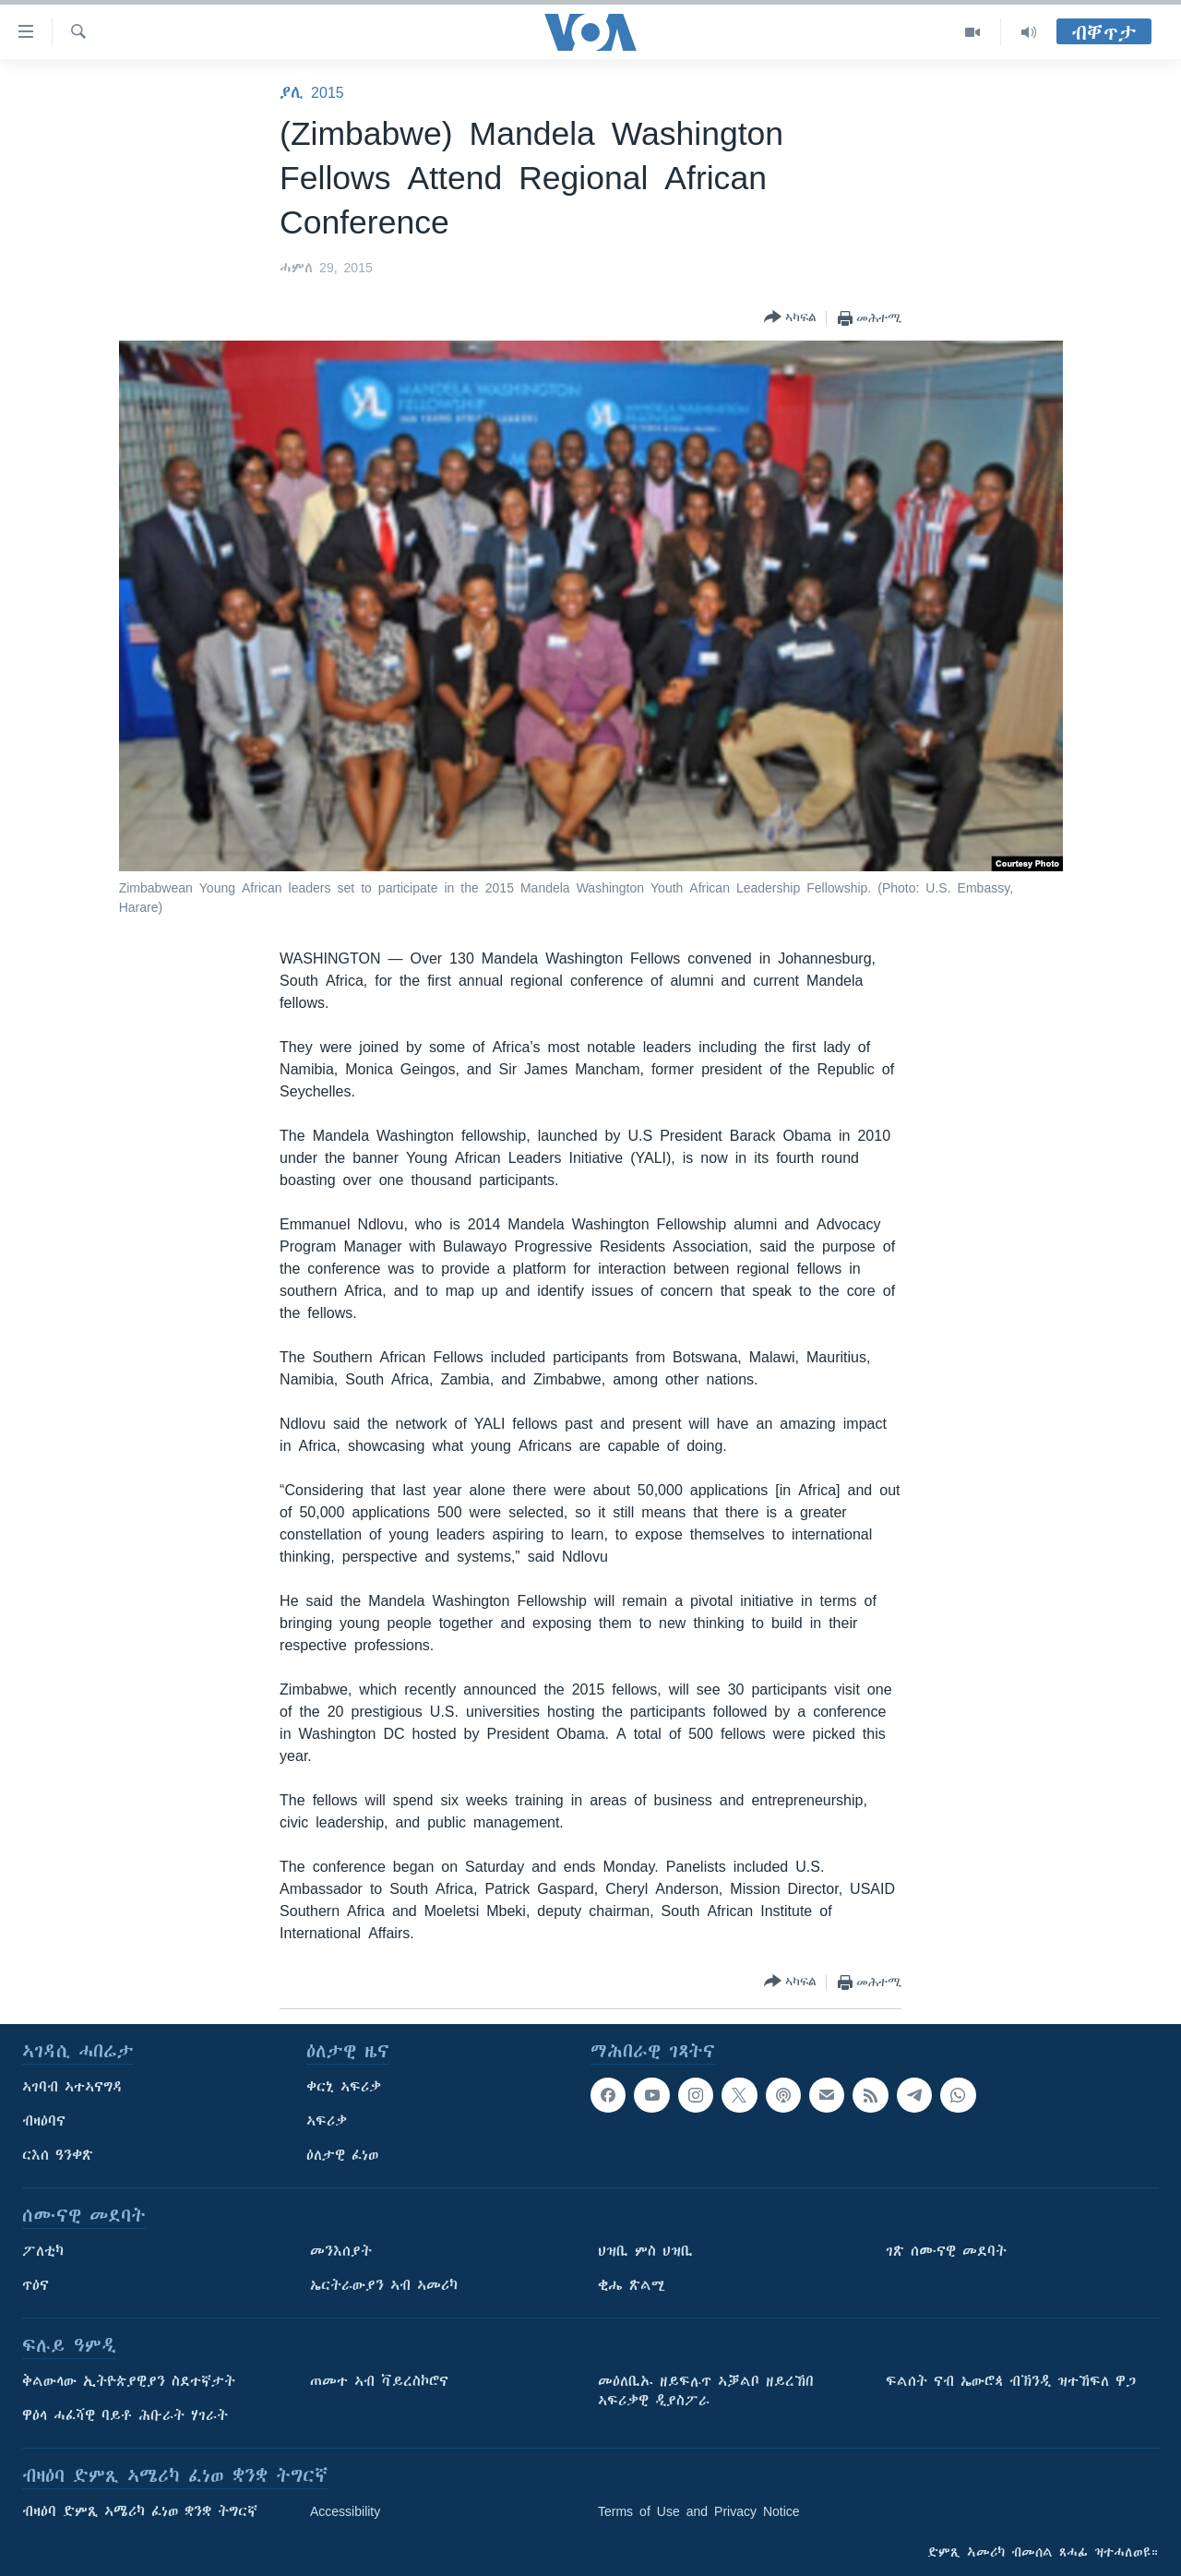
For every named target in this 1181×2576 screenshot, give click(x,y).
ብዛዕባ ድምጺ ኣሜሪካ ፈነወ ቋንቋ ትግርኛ (139, 2511)
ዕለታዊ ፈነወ (342, 2155)
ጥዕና (35, 2285)
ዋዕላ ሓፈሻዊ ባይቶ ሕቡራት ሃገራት (125, 2415)
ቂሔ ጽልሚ (631, 2285)
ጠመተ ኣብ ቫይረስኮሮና (379, 2381)
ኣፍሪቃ (326, 2121)
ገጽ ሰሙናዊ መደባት (946, 2251)
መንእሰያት (341, 2251)
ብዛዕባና (44, 2121)
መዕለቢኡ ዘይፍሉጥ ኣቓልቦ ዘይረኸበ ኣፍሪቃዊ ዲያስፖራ (706, 2391)
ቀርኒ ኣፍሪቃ (343, 2087)
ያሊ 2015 (312, 92)
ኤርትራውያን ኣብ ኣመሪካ (384, 2285)
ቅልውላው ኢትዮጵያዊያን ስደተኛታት (128, 2381)
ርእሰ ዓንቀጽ (57, 2155)
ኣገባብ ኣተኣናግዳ (72, 2087)
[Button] (790, 318)
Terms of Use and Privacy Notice (699, 2511)
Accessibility (345, 2511)
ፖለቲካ (43, 2251)
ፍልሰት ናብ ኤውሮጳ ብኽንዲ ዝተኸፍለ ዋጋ (1011, 2381)
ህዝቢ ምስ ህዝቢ (645, 2251)
